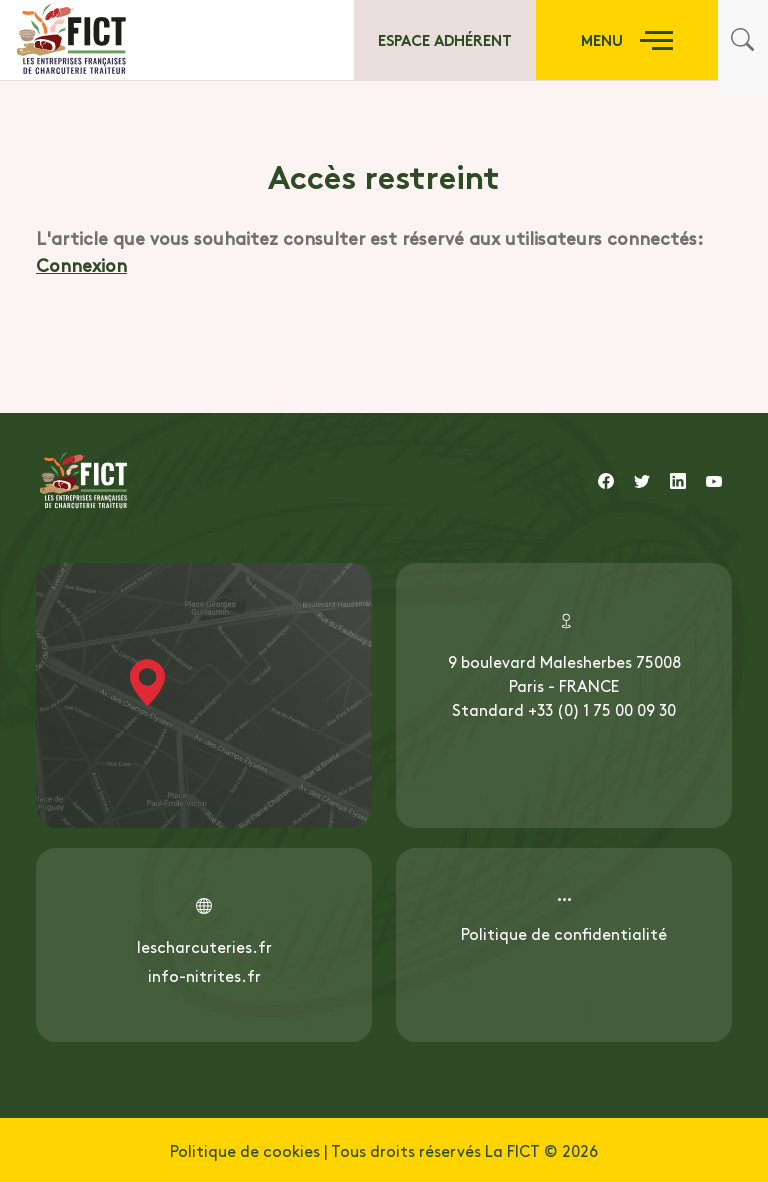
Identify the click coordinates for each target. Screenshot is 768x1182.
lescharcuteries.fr (204, 946)
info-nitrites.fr (204, 975)
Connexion (81, 264)
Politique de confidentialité (564, 933)
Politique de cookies (245, 1150)
